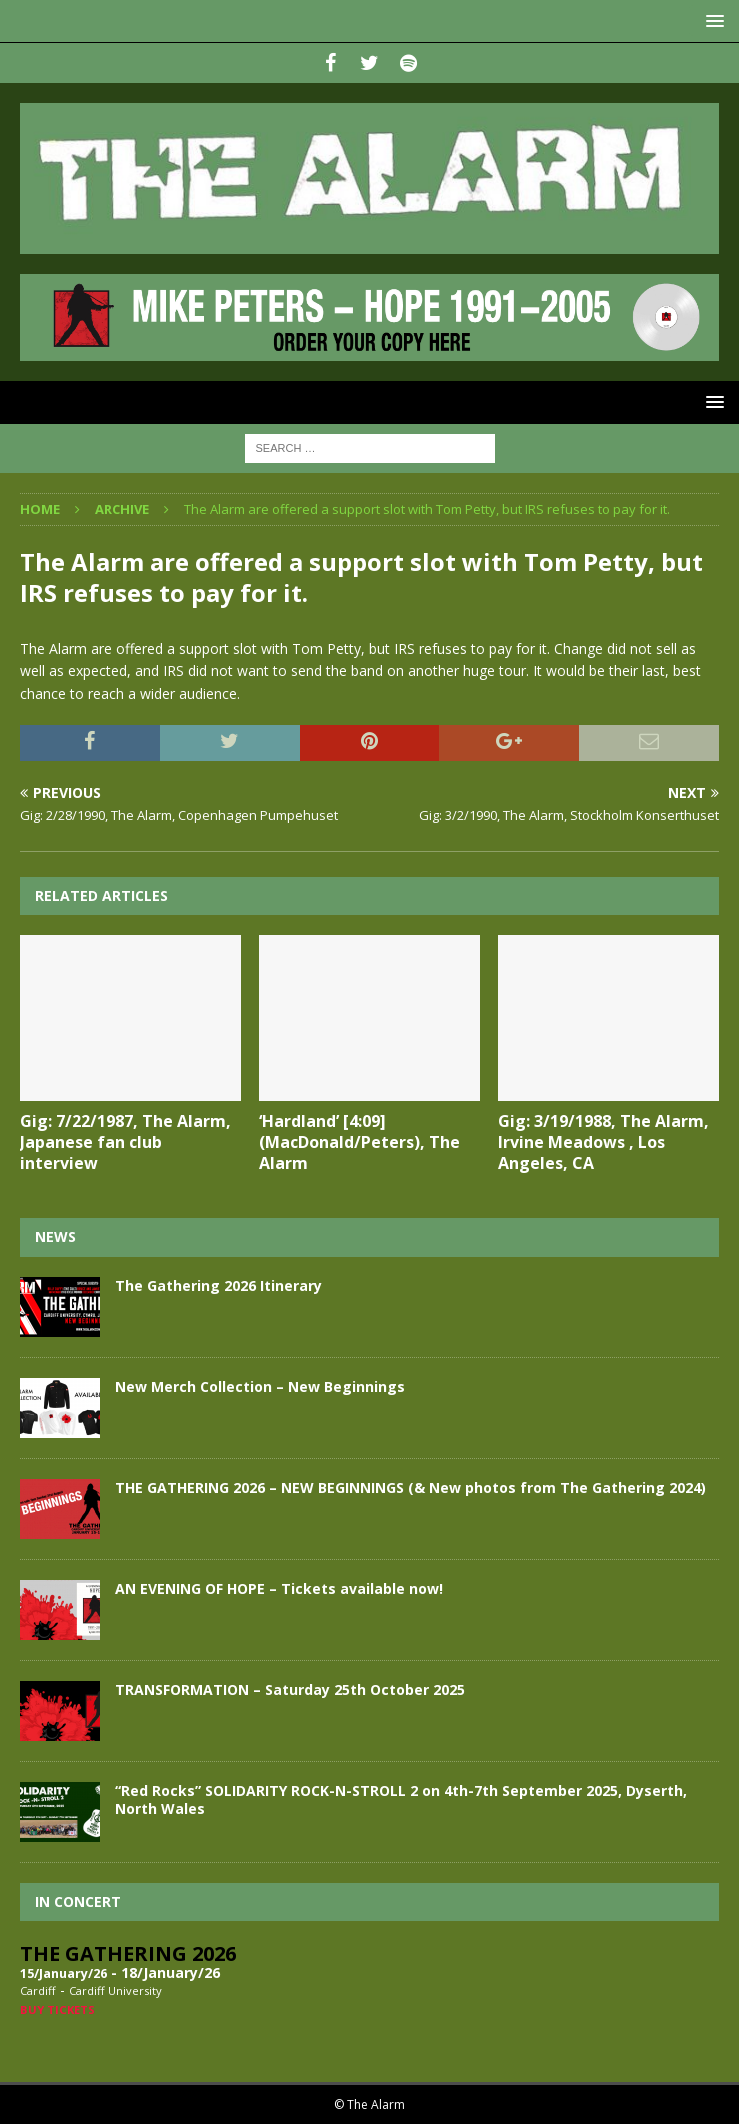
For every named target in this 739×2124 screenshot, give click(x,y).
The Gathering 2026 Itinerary (218, 1285)
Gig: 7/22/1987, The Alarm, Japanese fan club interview (125, 1142)
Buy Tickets (57, 2009)
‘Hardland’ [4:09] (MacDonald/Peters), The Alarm (359, 1142)
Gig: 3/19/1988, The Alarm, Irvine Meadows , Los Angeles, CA (603, 1142)
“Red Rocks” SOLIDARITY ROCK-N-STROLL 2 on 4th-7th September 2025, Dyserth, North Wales (401, 1799)
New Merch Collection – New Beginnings (260, 1386)
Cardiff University (115, 1990)
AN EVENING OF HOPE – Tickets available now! (279, 1588)
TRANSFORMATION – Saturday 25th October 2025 (290, 1689)
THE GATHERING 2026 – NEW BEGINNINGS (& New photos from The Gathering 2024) (410, 1487)
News (55, 1236)
